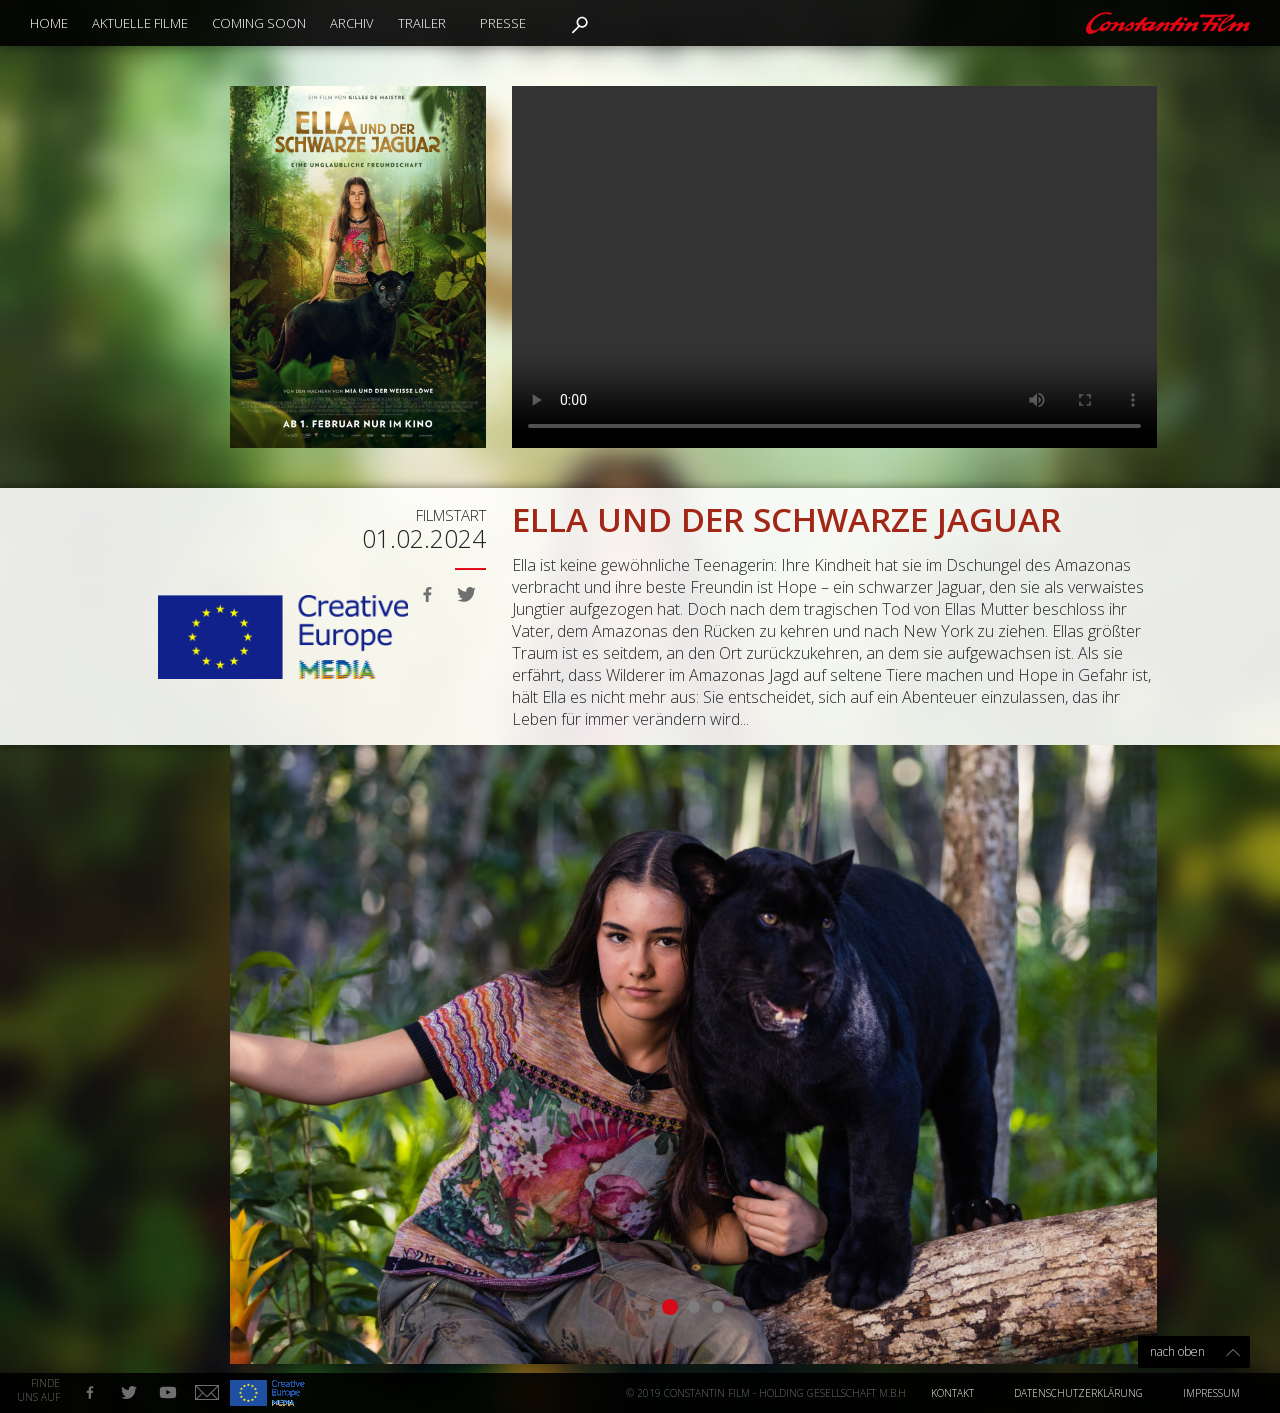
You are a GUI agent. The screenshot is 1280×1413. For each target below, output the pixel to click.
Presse (503, 23)
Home (49, 23)
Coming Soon (259, 23)
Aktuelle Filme (140, 23)
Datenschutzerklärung (1078, 1393)
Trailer (422, 23)
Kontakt (952, 1393)
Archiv (352, 23)
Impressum (1211, 1393)
